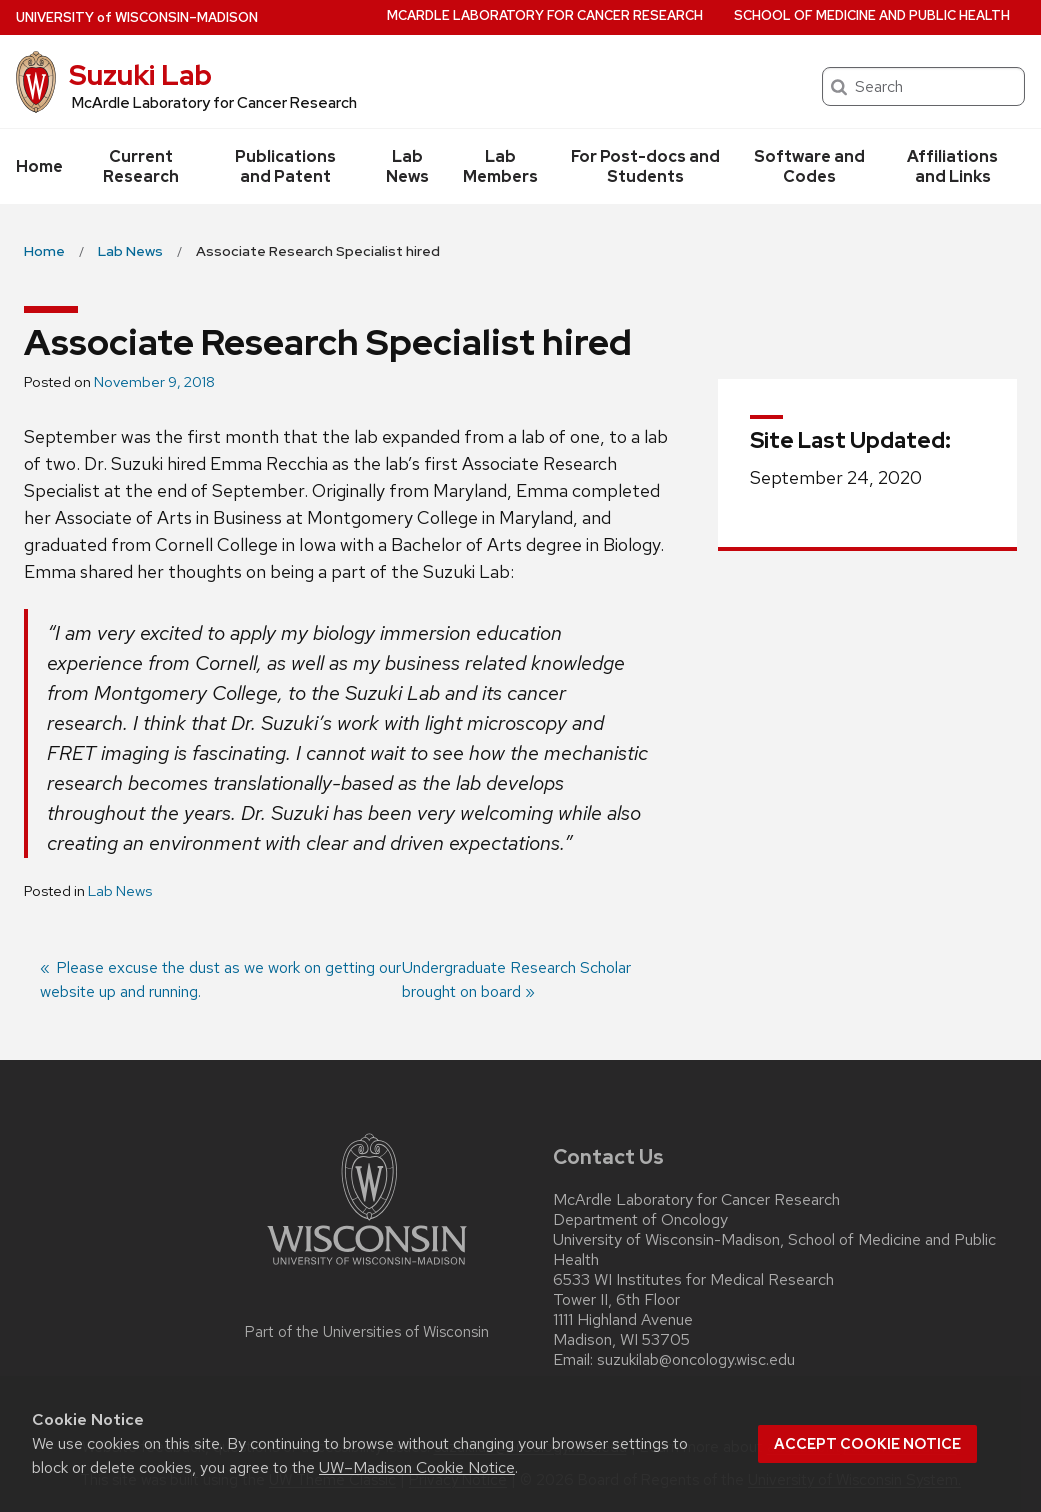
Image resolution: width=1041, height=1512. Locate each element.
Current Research (141, 166)
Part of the (367, 1332)
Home (39, 166)
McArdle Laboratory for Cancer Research (545, 15)
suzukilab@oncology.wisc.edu (696, 1360)
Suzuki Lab (140, 75)
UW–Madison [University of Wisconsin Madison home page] (137, 17)
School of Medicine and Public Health (872, 15)
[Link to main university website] (367, 1268)
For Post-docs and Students (645, 166)
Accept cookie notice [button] (867, 1444)
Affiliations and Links (952, 166)
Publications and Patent (285, 166)
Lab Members (500, 166)
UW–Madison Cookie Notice (417, 1467)
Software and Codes (809, 166)
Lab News (407, 166)
